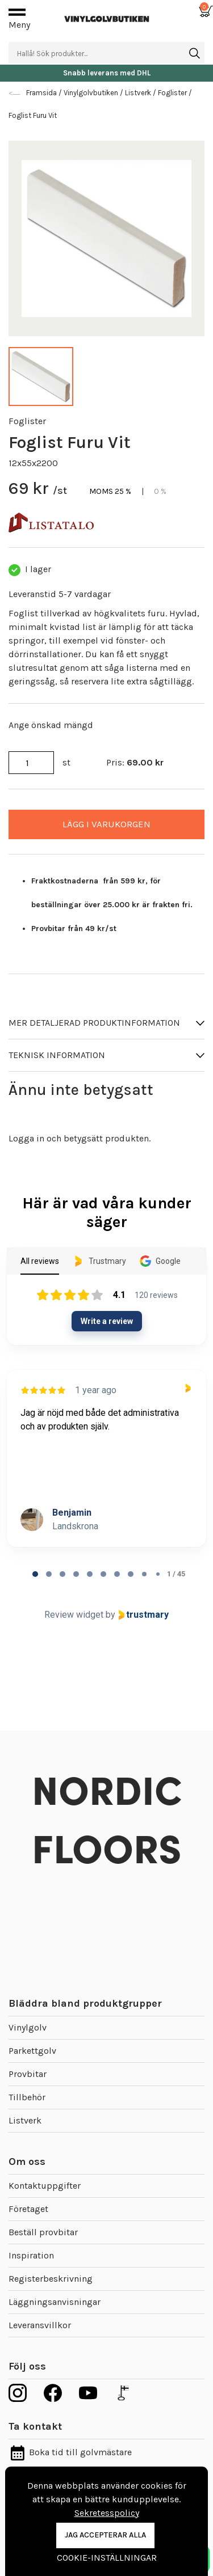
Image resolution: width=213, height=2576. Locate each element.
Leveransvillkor (40, 2325)
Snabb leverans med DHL (107, 73)
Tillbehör (27, 2097)
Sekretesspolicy (106, 2512)
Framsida (42, 92)
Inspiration (31, 2255)
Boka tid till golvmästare (70, 2452)
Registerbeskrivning (51, 2278)
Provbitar (28, 2074)
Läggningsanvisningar (55, 2301)
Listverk (25, 2120)
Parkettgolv (32, 2050)
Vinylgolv (28, 2027)
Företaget (28, 2208)
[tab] (35, 1574)
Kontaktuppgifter (45, 2185)
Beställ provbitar (43, 2232)
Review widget (73, 1614)
